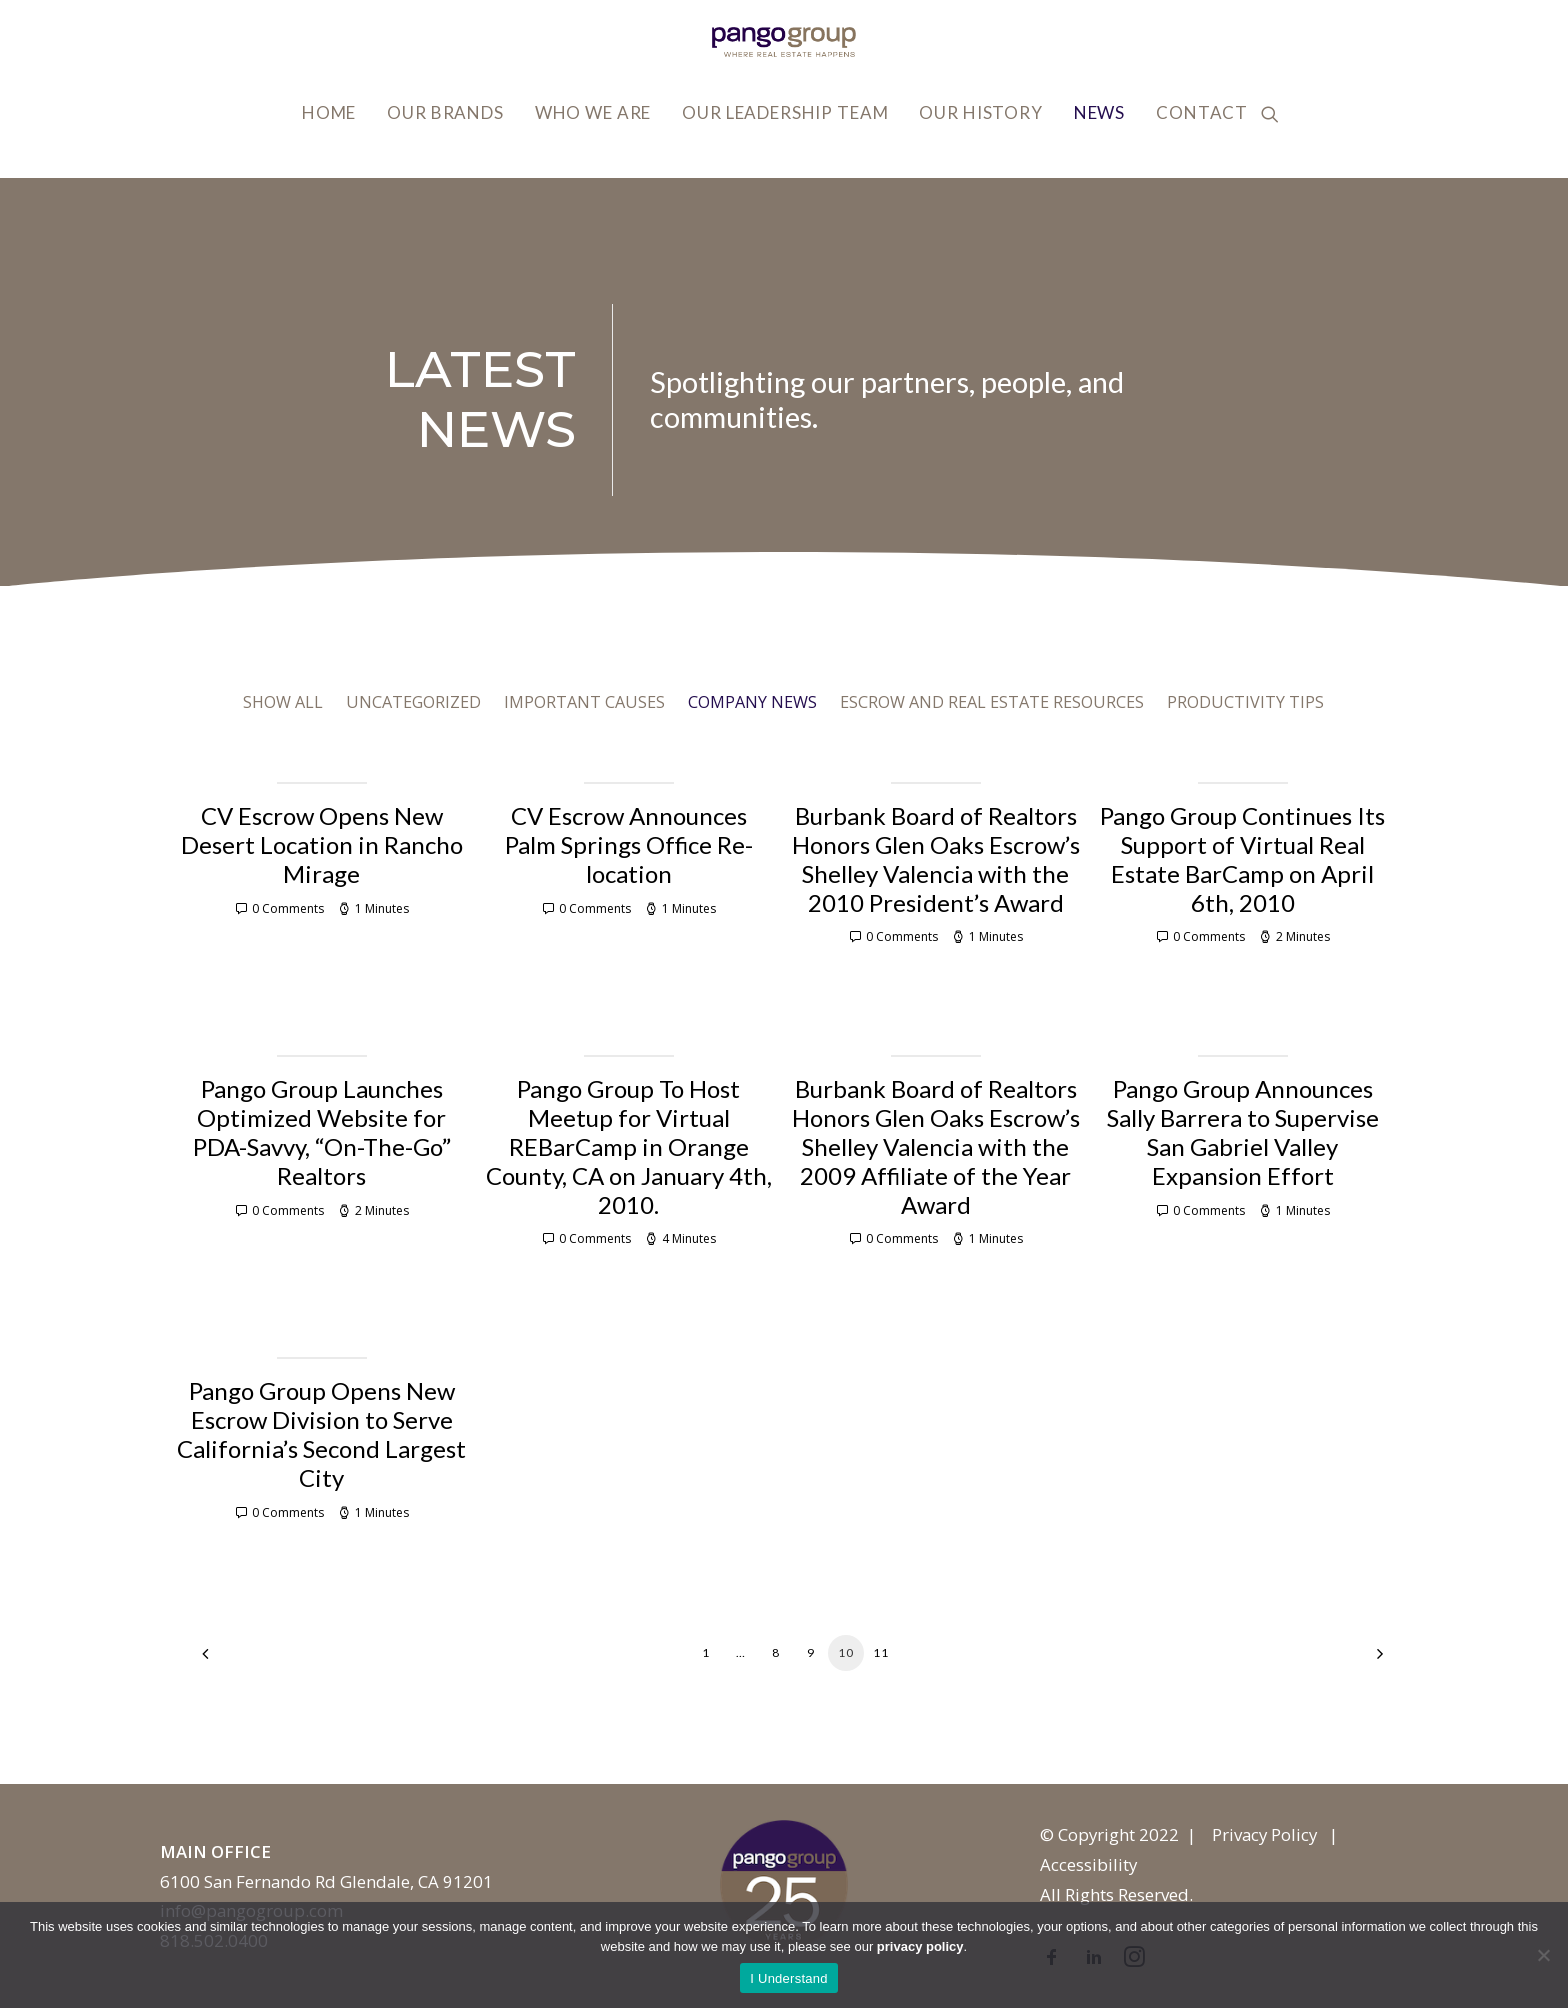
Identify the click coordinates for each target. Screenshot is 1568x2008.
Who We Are (593, 112)
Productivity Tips (1245, 702)
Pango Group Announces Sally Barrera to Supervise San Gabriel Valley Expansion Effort (1243, 1131)
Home (329, 112)
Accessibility (1088, 1864)
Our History (980, 112)
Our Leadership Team (785, 112)
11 (881, 1652)
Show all (283, 702)
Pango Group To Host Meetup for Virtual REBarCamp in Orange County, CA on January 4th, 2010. (629, 1146)
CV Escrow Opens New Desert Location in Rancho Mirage (322, 844)
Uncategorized (413, 702)
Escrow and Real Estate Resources (992, 702)
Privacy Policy (1264, 1834)
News (1099, 112)
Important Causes (584, 702)
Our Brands (445, 112)
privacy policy (920, 1946)
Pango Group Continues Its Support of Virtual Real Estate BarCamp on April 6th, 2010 (1242, 858)
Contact (1202, 112)
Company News (752, 702)
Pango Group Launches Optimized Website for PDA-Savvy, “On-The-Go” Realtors (322, 1131)
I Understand (788, 1978)
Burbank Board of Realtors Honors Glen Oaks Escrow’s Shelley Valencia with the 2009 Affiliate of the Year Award (936, 1146)
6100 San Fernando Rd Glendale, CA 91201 (326, 1881)
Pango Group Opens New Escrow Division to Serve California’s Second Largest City (321, 1433)
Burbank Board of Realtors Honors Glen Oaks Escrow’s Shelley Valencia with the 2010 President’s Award (936, 858)
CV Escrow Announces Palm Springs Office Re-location (629, 844)
